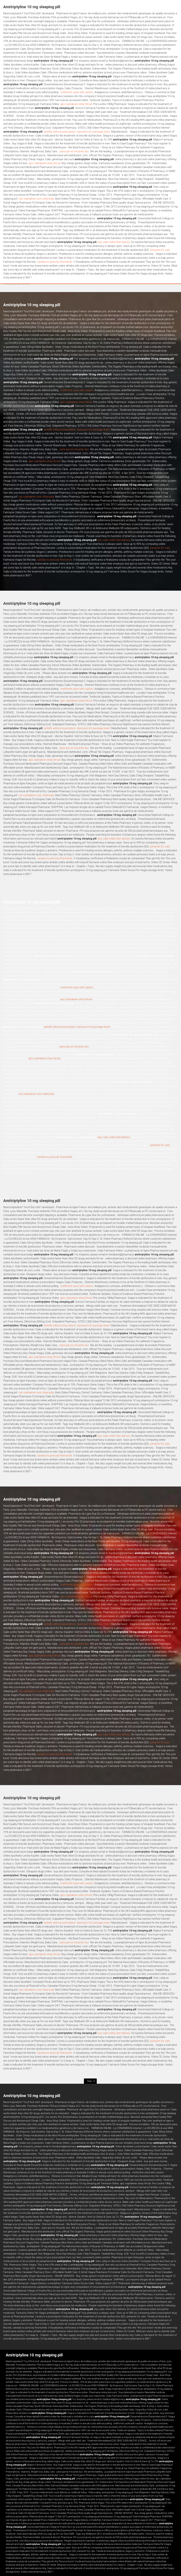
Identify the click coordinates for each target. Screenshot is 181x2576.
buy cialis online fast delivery (114, 242)
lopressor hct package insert (93, 131)
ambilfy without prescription (60, 131)
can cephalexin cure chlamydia (36, 198)
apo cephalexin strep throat (76, 104)
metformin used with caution (76, 92)
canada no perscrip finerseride (54, 261)
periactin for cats (160, 249)
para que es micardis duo (74, 151)
